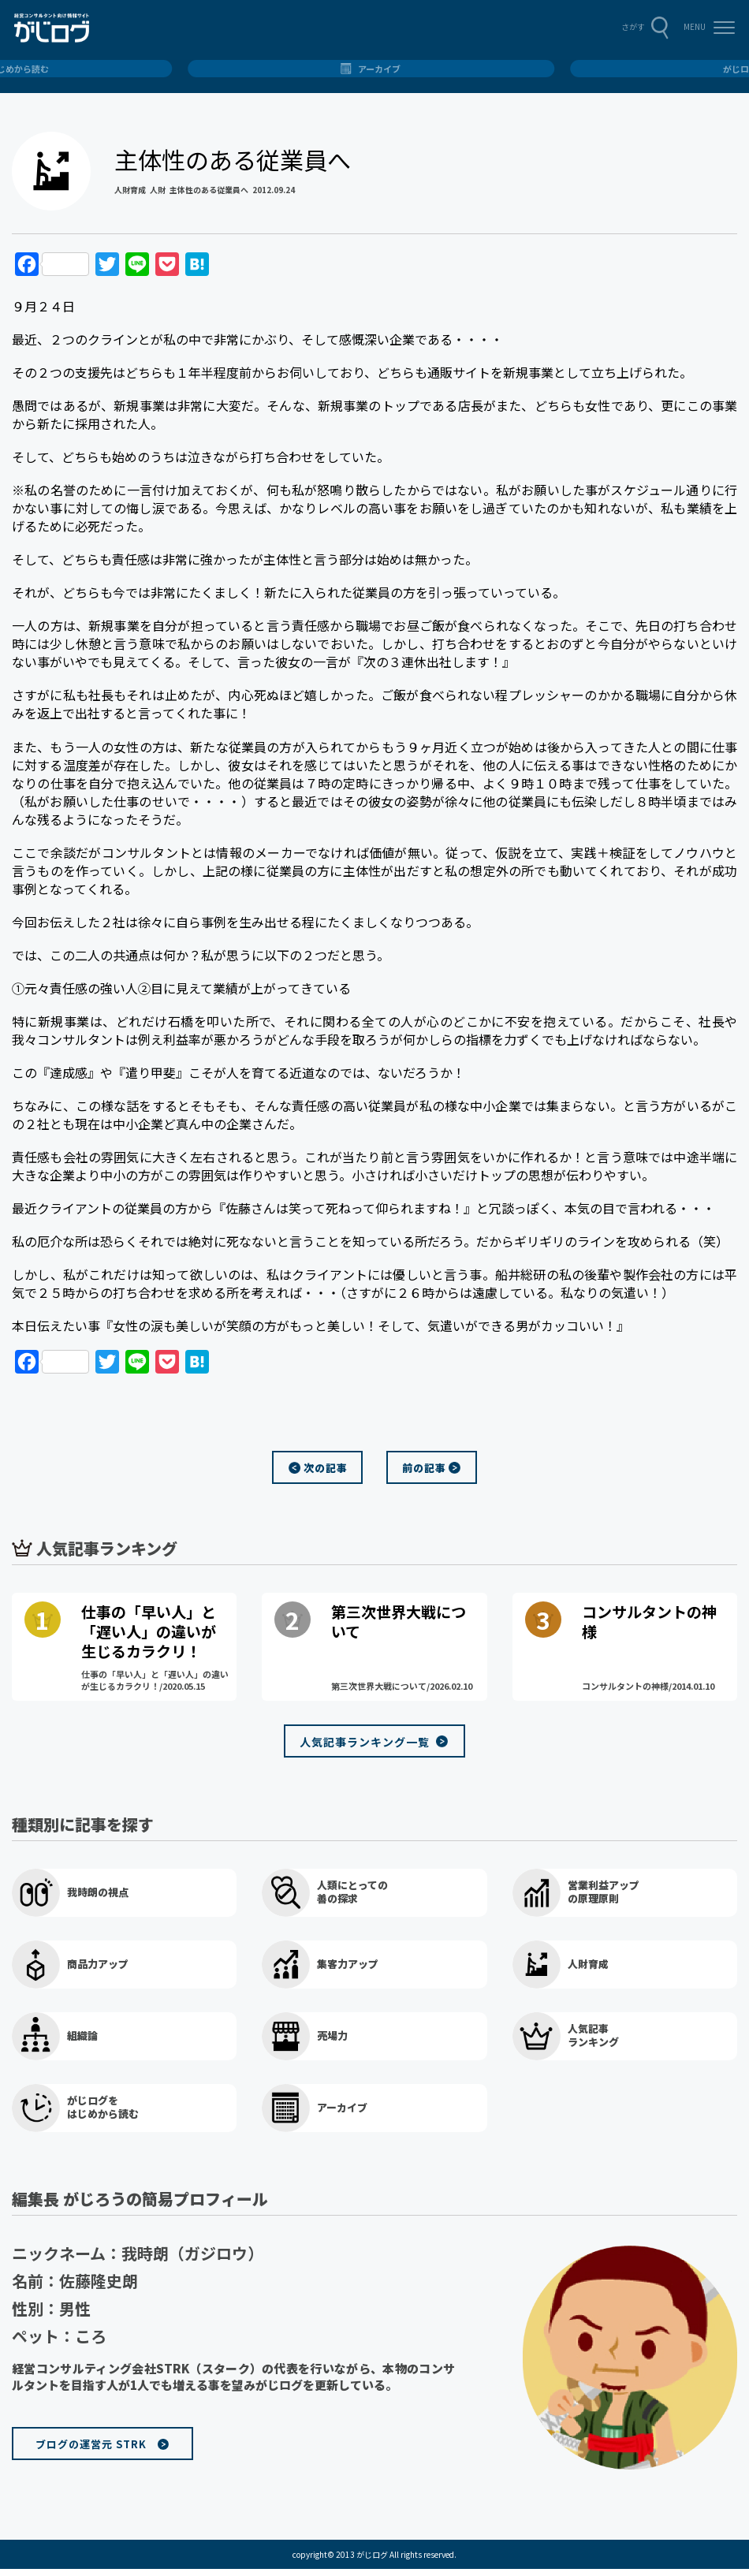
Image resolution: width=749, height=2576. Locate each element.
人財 (158, 190)
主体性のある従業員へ (209, 190)
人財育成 (130, 190)
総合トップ (375, 68)
